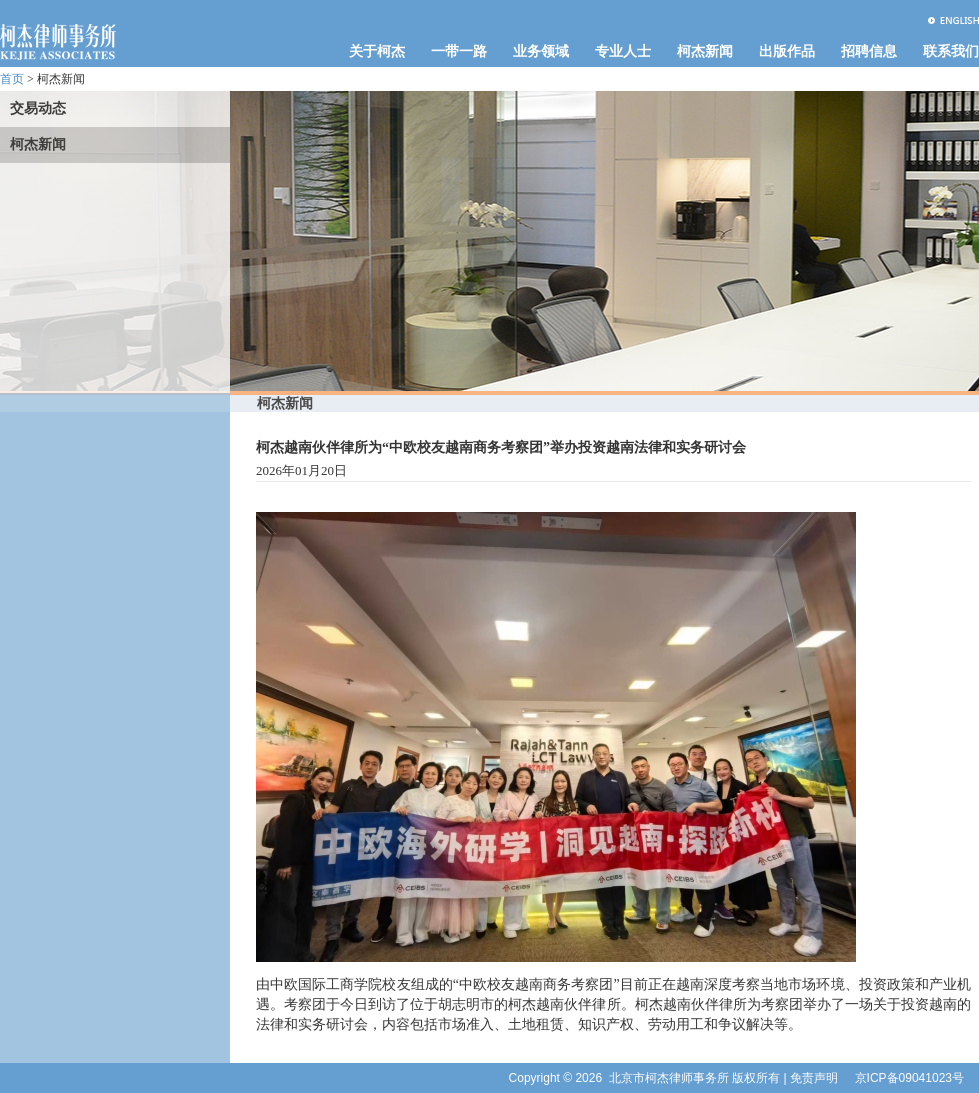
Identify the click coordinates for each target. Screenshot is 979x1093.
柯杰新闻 (705, 51)
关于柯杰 (377, 51)
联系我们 (951, 51)
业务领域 (541, 51)
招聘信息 (869, 51)
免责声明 (814, 1078)
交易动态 (38, 108)
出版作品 (787, 51)
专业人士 (623, 51)
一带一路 (459, 51)
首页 (12, 79)
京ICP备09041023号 (909, 1078)
